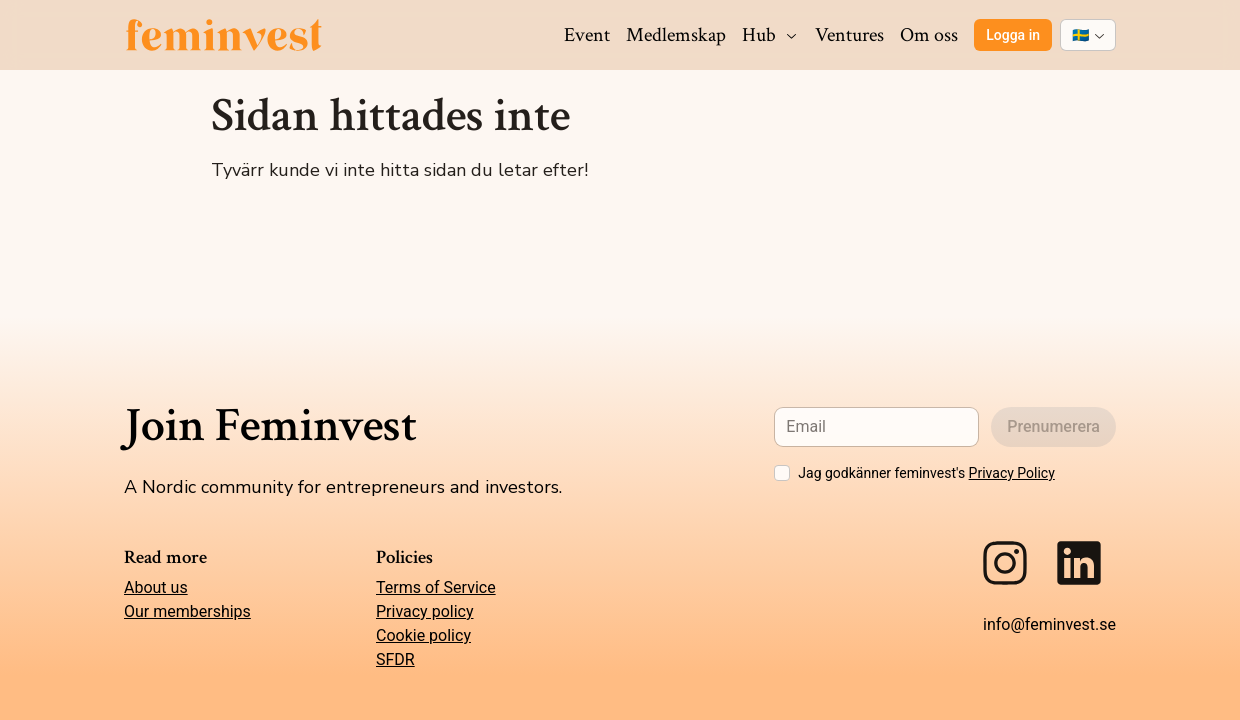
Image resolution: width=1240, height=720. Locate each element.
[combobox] (1088, 35)
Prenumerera (1053, 426)
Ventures (849, 35)
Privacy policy (425, 611)
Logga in (1013, 35)
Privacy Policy (1012, 473)
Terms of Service (436, 587)
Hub (770, 35)
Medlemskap (676, 35)
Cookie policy (423, 635)
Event (587, 35)
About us (156, 587)
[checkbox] (782, 473)
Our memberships (187, 611)
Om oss (929, 35)
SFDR (395, 659)
